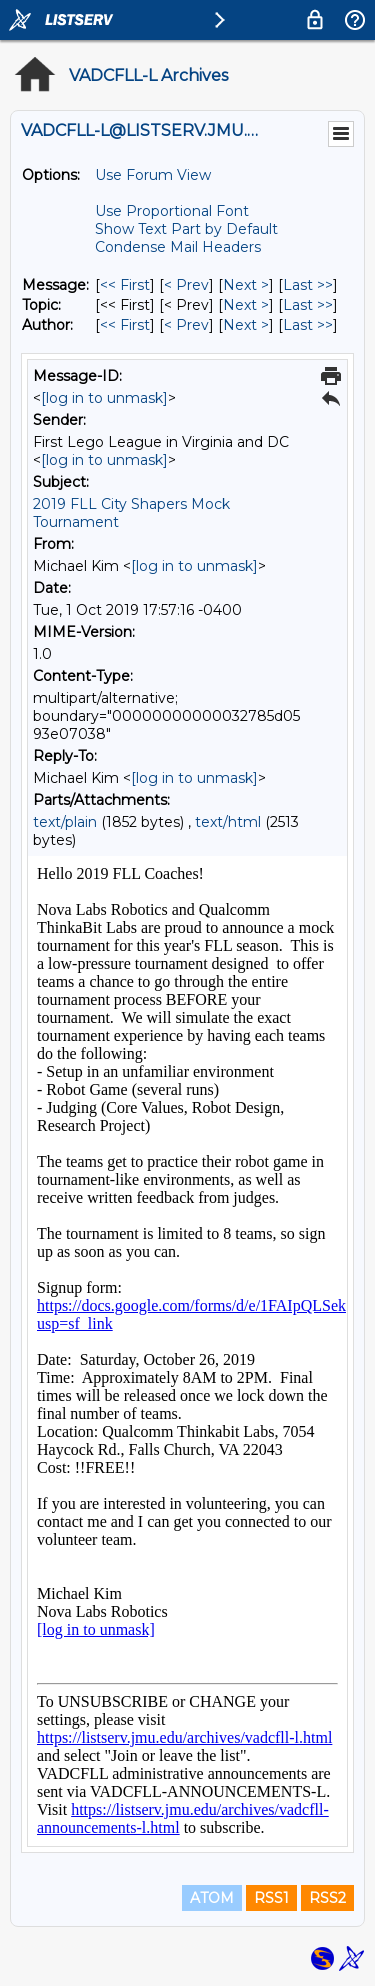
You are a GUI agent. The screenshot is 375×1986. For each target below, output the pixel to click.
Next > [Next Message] (246, 285)
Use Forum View (153, 175)
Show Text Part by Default (186, 229)
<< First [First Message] (125, 285)
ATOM (212, 1898)
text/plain (65, 822)
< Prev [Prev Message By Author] (186, 325)
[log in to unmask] (104, 398)
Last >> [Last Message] (308, 285)
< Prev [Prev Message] (186, 285)
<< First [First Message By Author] (125, 325)
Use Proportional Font (172, 211)
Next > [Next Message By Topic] (246, 305)
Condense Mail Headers (178, 247)
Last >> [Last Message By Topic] (308, 305)
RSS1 (271, 1898)
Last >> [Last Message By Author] (308, 325)
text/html (228, 822)
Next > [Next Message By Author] (246, 325)
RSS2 (327, 1898)
